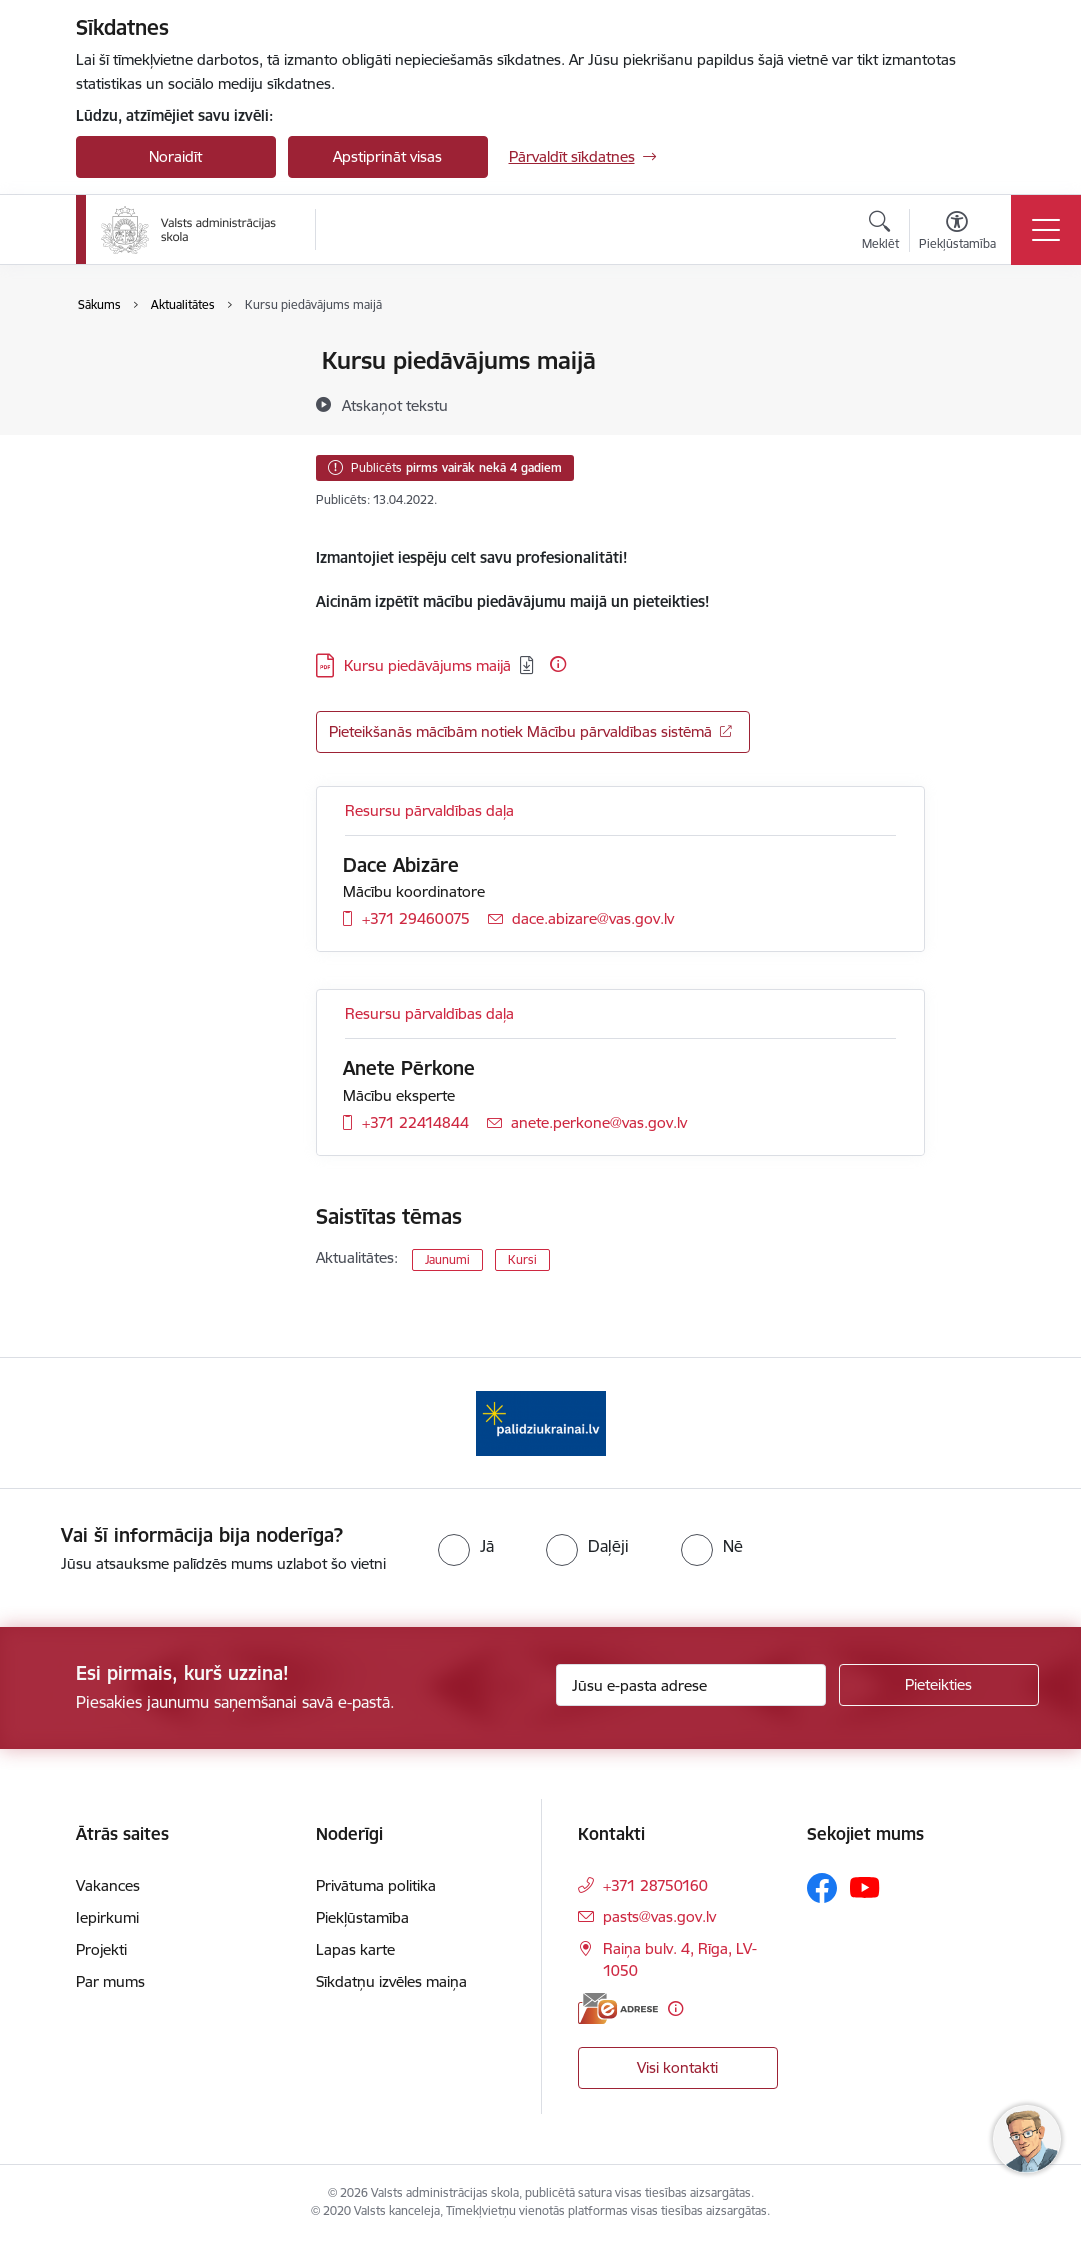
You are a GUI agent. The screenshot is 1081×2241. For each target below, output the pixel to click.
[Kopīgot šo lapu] (977, 402)
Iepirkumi (107, 1917)
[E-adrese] (618, 2008)
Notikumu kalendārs (165, 396)
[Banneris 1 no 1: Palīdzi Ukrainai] (541, 1421)
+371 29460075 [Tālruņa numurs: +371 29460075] (416, 918)
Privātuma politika (376, 1885)
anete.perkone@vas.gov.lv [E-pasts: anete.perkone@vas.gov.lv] (599, 1122)
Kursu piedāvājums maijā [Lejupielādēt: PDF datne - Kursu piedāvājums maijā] (427, 665)
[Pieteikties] (939, 1685)
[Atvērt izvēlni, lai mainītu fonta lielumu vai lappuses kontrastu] (957, 233)
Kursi (522, 1259)
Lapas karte (355, 1949)
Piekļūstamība (362, 1917)
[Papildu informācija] (558, 664)
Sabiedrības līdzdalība (169, 431)
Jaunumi (125, 361)
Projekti (101, 1949)
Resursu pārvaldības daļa (429, 810)
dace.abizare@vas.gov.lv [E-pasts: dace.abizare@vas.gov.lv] (593, 918)
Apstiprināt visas (387, 156)
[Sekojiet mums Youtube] (865, 1887)
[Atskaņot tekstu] (395, 405)
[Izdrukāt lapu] (977, 352)
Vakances (108, 1885)
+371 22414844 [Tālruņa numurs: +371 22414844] (415, 1122)
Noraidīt (175, 156)
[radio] (466, 1546)
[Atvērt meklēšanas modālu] (880, 233)
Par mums (110, 1981)
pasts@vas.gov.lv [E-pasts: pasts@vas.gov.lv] (659, 1916)
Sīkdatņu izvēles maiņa (391, 1981)
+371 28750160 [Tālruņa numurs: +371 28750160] (655, 1885)
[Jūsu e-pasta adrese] (691, 1685)
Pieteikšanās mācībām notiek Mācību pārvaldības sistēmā (520, 731)
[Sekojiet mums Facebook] (822, 1888)
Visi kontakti (677, 2067)
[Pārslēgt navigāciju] (1046, 230)
